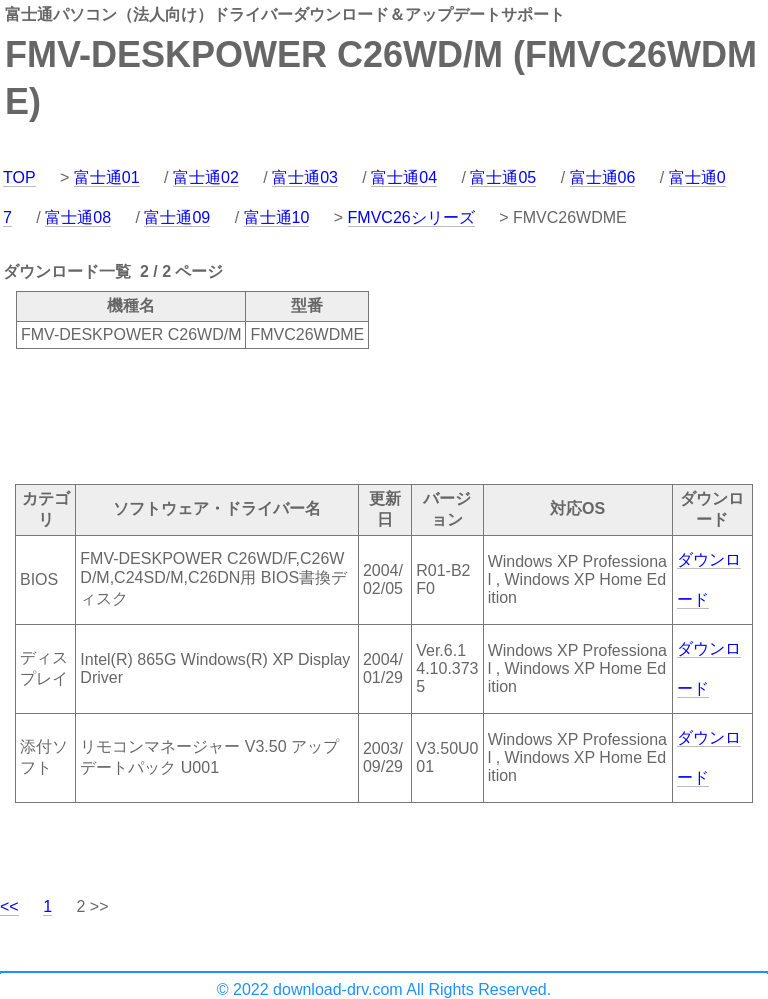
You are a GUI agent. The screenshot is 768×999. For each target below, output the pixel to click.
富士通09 (177, 217)
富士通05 (503, 177)
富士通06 (603, 177)
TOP (19, 177)
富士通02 (206, 177)
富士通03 (305, 177)
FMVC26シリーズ (411, 217)
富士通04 (404, 177)
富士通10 (277, 217)
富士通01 (107, 177)
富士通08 (78, 217)
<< (9, 906)
